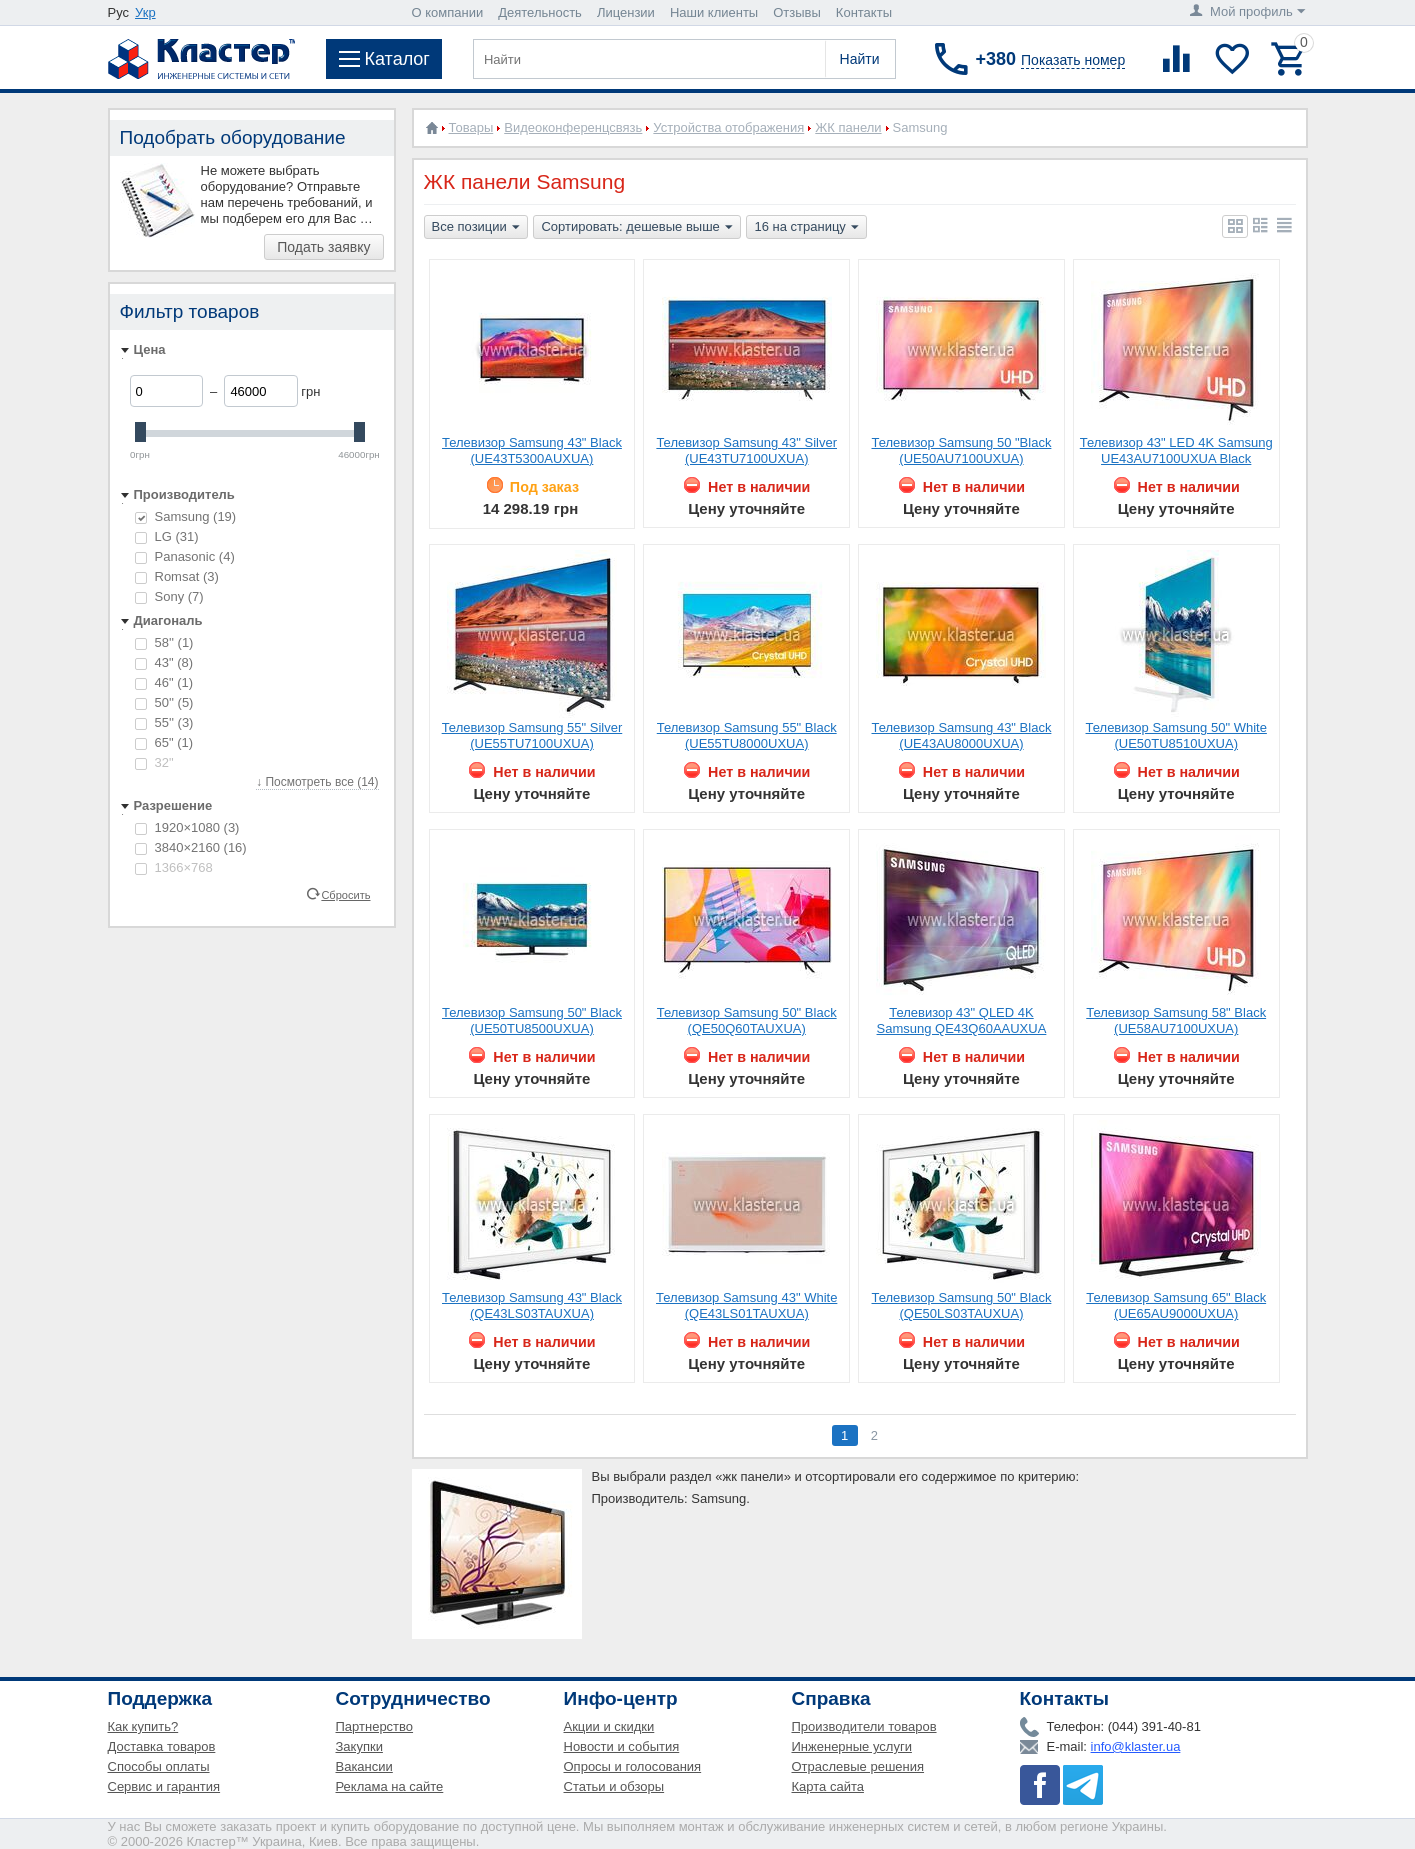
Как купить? (143, 1726)
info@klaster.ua (1136, 1746)
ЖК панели (848, 127)
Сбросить (345, 894)
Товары (471, 127)
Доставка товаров (162, 1746)
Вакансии (364, 1766)
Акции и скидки (609, 1726)
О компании (448, 12)
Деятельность (540, 12)
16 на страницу (806, 228)
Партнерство (375, 1726)
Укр (145, 12)
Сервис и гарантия (164, 1786)
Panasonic (185, 556)
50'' (164, 702)
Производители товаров (864, 1726)
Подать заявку (323, 247)
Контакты (864, 12)
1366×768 (174, 867)
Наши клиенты (714, 12)
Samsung (186, 516)
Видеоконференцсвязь (573, 127)
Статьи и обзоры (614, 1786)
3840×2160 (191, 847)
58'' (164, 642)
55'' (164, 722)
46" (164, 682)
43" (164, 662)
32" (154, 762)
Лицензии (626, 12)
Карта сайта (828, 1786)
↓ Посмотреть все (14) (317, 782)
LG (167, 536)
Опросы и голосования (633, 1766)
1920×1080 (187, 827)
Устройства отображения (728, 127)
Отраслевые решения (858, 1766)
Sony (169, 596)
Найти (860, 59)
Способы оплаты (159, 1766)
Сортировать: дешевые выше (636, 228)
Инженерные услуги (852, 1746)
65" (164, 742)
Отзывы (797, 12)
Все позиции (476, 228)
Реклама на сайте (390, 1786)
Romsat (177, 576)
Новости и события (622, 1746)
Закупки (359, 1746)
